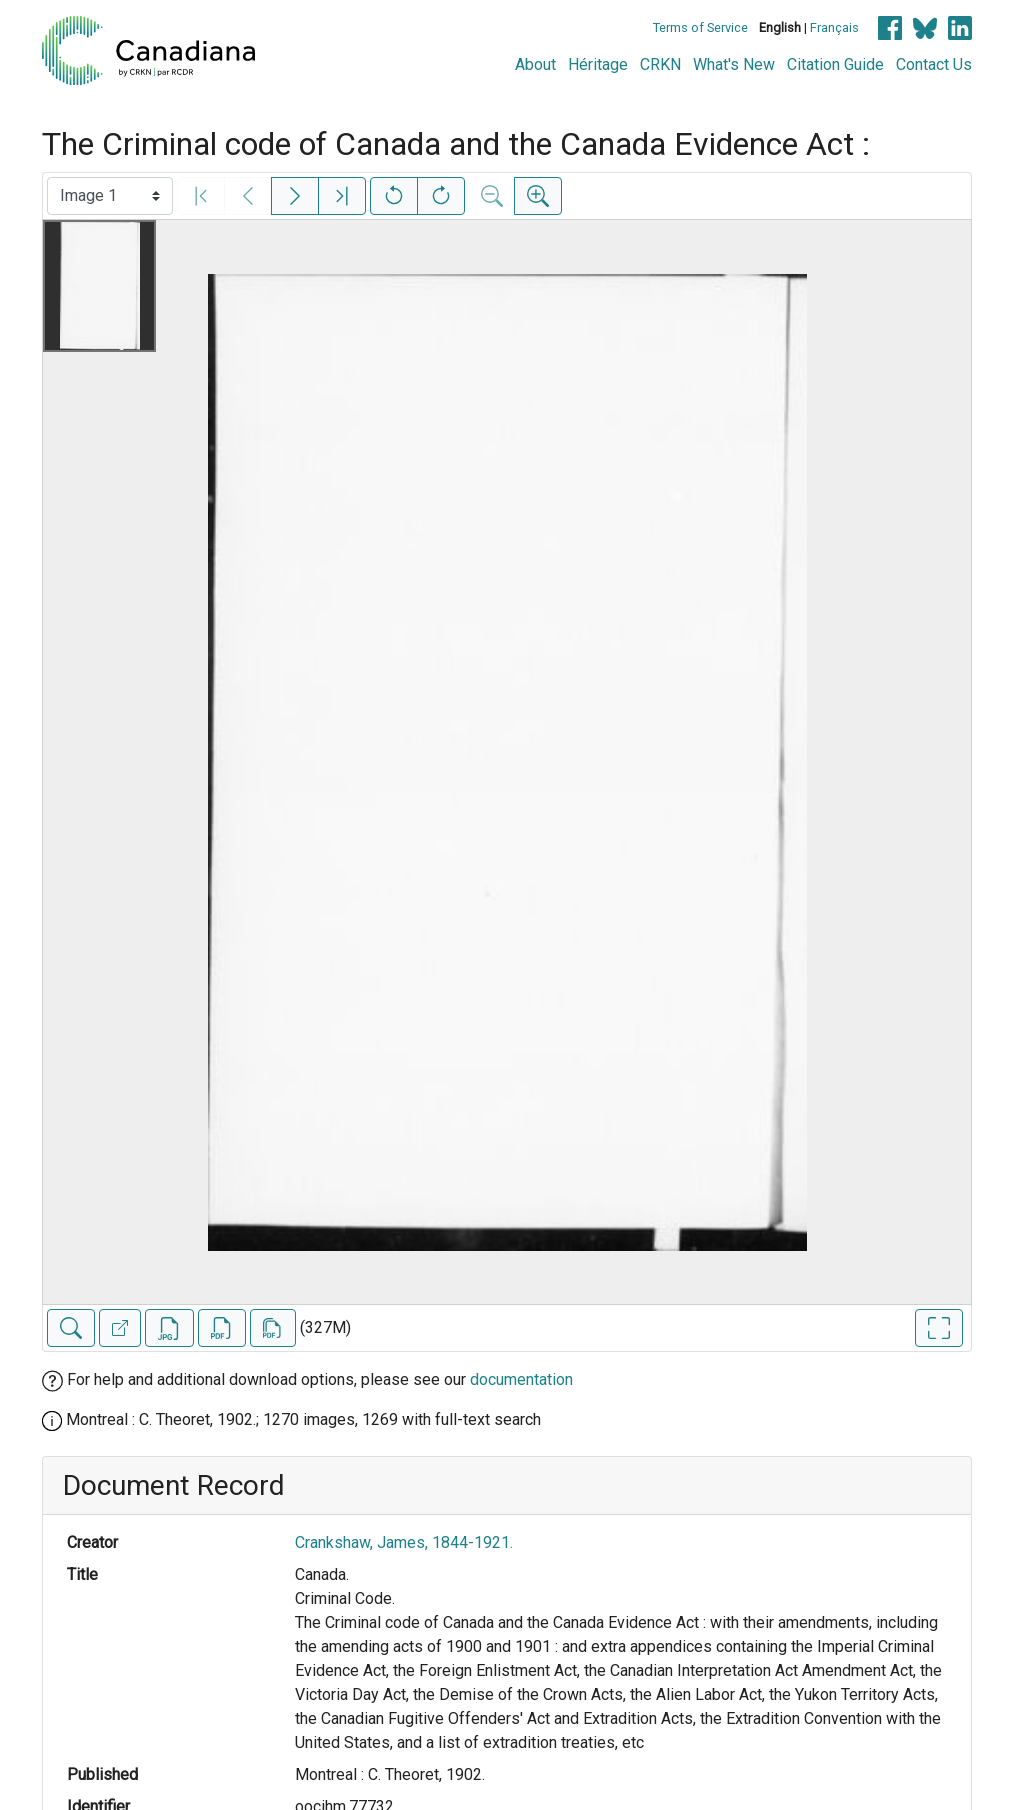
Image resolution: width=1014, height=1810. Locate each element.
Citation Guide (835, 64)
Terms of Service (700, 27)
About (535, 64)
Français (834, 27)
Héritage (598, 64)
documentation (521, 1379)
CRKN (660, 64)
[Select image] (110, 196)
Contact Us (934, 64)
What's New (734, 64)
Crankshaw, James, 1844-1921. (404, 1542)
